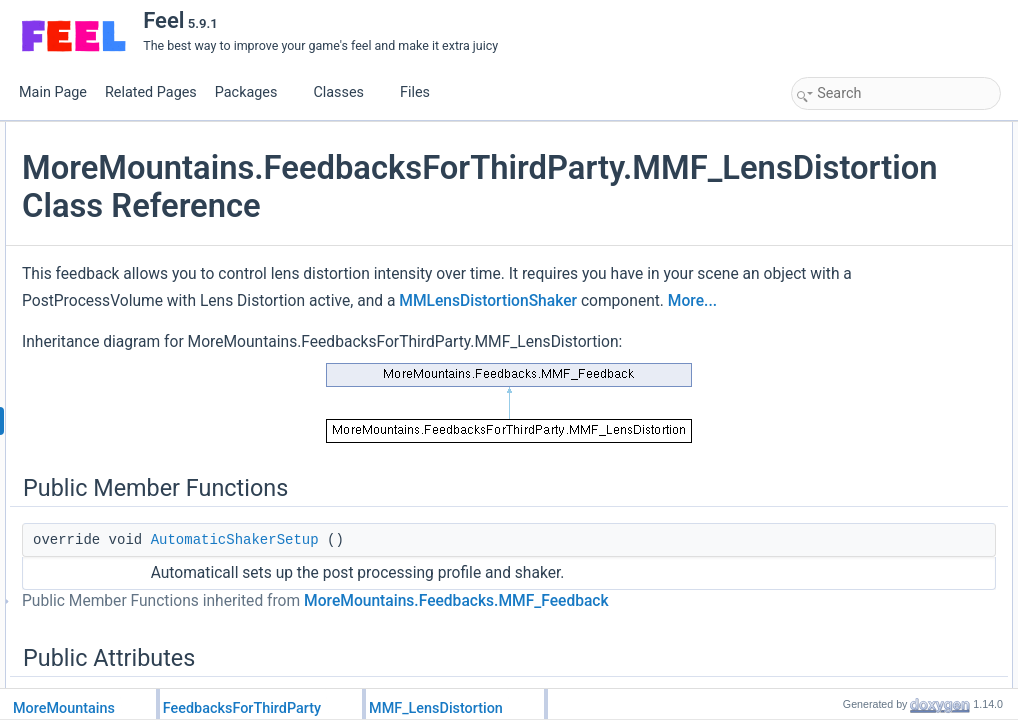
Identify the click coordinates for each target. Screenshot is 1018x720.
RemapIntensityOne (866, 331)
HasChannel (846, 529)
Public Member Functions (864, 133)
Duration (835, 199)
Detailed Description (850, 595)
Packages (254, 92)
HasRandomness (859, 551)
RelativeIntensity (857, 265)
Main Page (53, 92)
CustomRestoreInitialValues (886, 463)
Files (422, 92)
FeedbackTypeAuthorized (881, 375)
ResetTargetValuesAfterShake (893, 243)
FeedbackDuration (862, 507)
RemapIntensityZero (867, 309)
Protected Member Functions (874, 397)
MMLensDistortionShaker (581, 366)
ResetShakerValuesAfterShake (895, 221)
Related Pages (151, 92)
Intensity (835, 287)
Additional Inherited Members (875, 573)
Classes (346, 92)
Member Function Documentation (885, 617)
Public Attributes (840, 177)
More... (371, 393)
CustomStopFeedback (872, 441)
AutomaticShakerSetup (473, 654)
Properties (824, 485)
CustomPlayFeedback (871, 419)
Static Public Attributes (856, 353)
